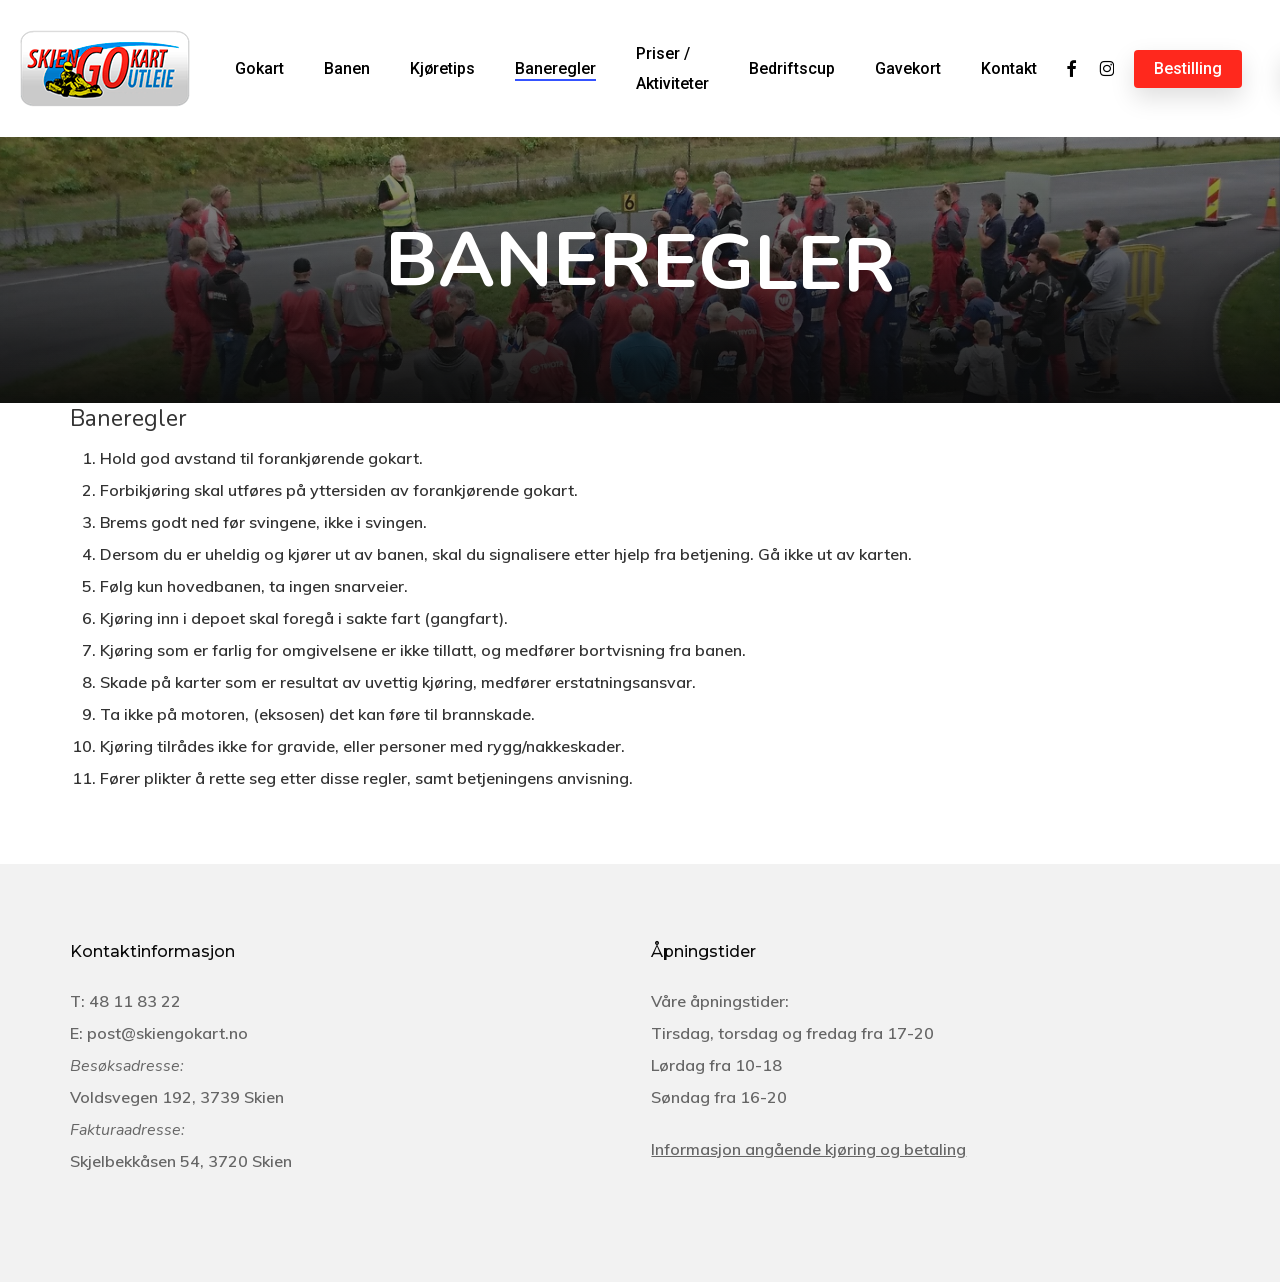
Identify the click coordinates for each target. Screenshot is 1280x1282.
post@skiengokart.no (167, 1033)
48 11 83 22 (135, 1001)
